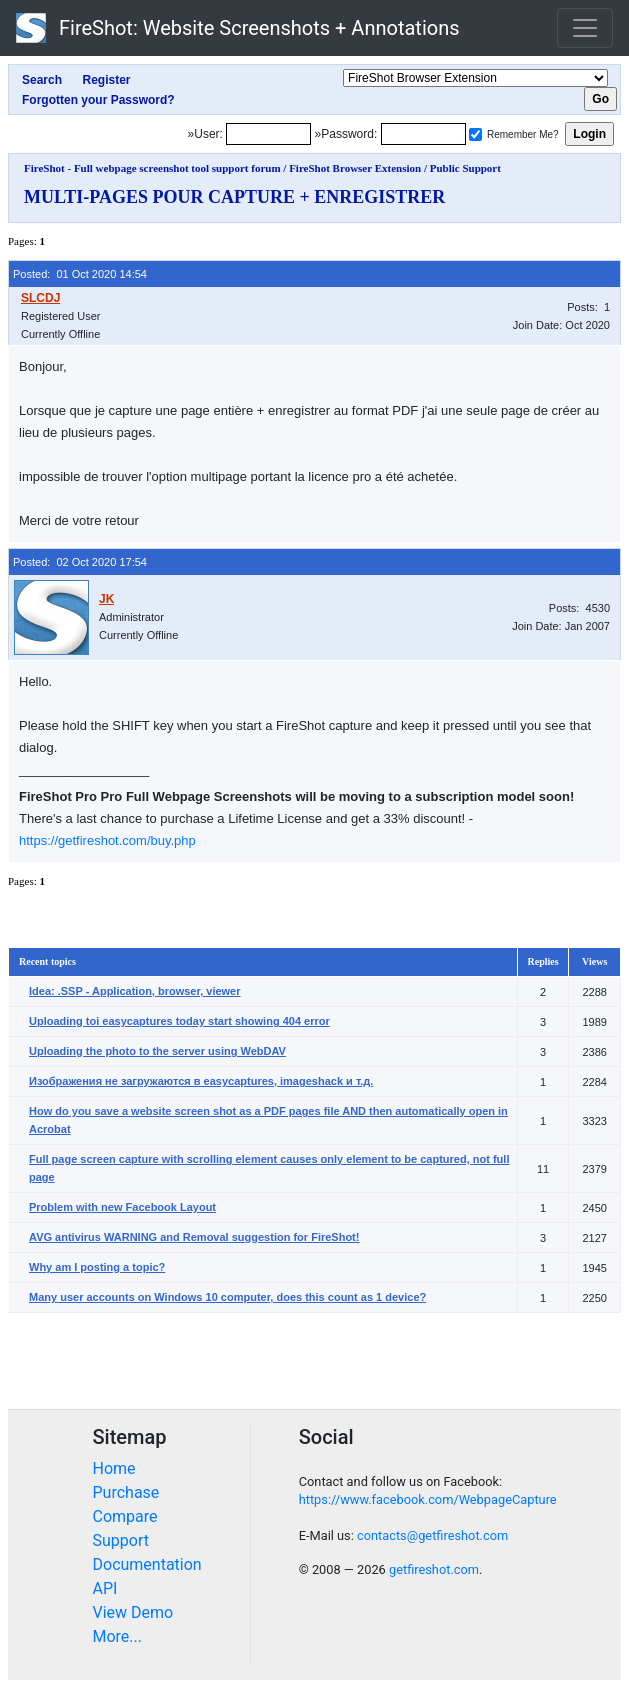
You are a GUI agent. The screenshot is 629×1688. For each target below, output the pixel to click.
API (105, 1588)
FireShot (238, 28)
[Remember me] (475, 134)
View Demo (133, 1612)
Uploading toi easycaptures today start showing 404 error (179, 1021)
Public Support (465, 168)
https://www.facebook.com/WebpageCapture (428, 1499)
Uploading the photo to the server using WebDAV (157, 1051)
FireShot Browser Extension (355, 168)
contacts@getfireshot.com (432, 1535)
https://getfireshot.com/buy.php (107, 840)
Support (121, 1540)
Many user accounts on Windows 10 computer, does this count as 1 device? (227, 1297)
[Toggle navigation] (585, 28)
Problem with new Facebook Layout (122, 1207)
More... (118, 1636)
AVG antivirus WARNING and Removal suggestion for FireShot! (194, 1237)
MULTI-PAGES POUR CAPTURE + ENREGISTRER (234, 197)
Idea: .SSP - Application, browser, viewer (135, 991)
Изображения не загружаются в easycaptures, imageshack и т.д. (201, 1081)
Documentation (147, 1564)
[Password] (423, 134)
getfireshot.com (434, 1569)
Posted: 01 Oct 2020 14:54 (80, 274)
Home (114, 1468)
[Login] (268, 134)
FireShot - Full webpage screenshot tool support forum (152, 168)
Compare (125, 1516)
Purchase (126, 1492)
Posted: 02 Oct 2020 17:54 (80, 562)
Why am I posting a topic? (97, 1267)
